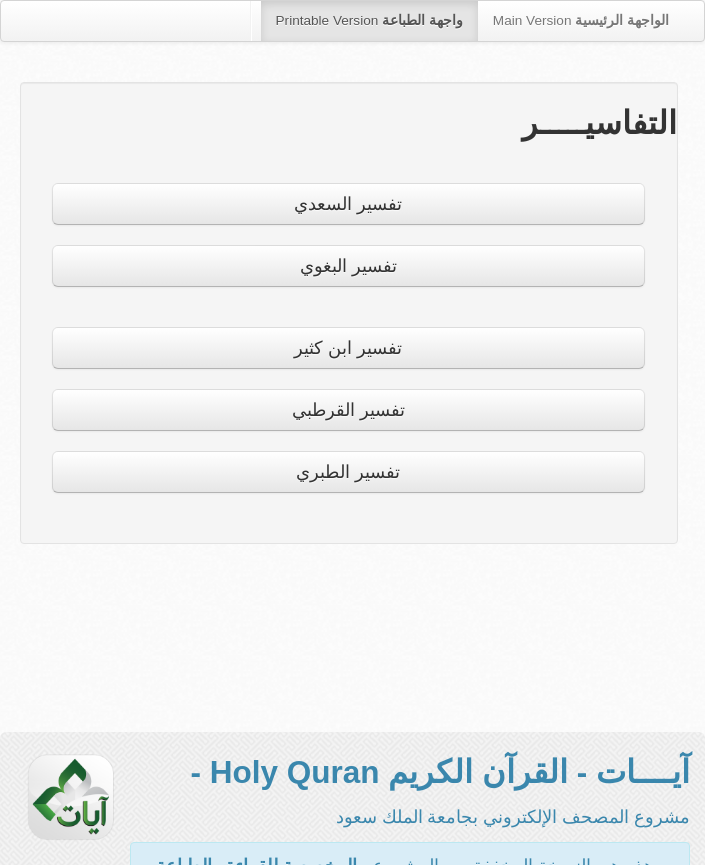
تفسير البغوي (348, 266)
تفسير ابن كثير (348, 348)
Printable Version (369, 20)
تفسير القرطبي (348, 410)
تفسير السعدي (348, 204)
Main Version (581, 20)
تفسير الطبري (348, 472)
